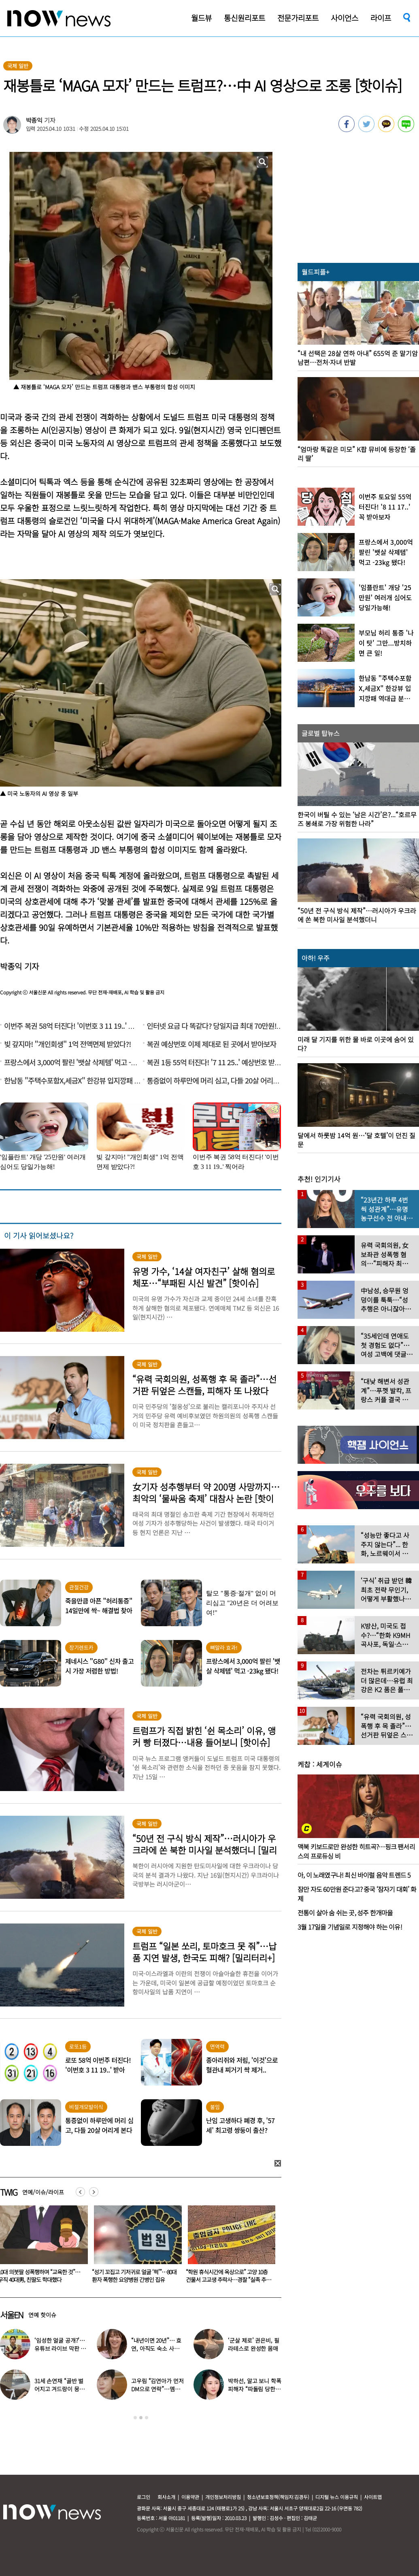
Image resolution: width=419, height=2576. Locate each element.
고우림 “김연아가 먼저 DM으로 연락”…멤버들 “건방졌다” (157, 2389)
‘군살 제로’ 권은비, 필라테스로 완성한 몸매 (253, 2344)
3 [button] (146, 2417)
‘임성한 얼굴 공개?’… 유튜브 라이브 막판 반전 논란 (60, 2348)
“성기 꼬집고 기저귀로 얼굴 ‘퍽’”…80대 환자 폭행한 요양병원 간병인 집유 (228, 2276)
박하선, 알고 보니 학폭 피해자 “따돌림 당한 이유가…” (254, 2389)
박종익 (34, 120)
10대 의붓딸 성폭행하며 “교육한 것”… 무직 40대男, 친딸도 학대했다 (133, 2276)
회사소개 (166, 2496)
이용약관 (190, 2496)
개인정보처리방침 (223, 2496)
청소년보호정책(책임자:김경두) (278, 2496)
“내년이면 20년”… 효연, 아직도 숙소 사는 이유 (156, 2348)
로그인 (143, 2496)
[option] (135, 2246)
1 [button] (135, 2417)
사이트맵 (373, 2496)
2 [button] (141, 2417)
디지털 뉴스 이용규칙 (336, 2496)
